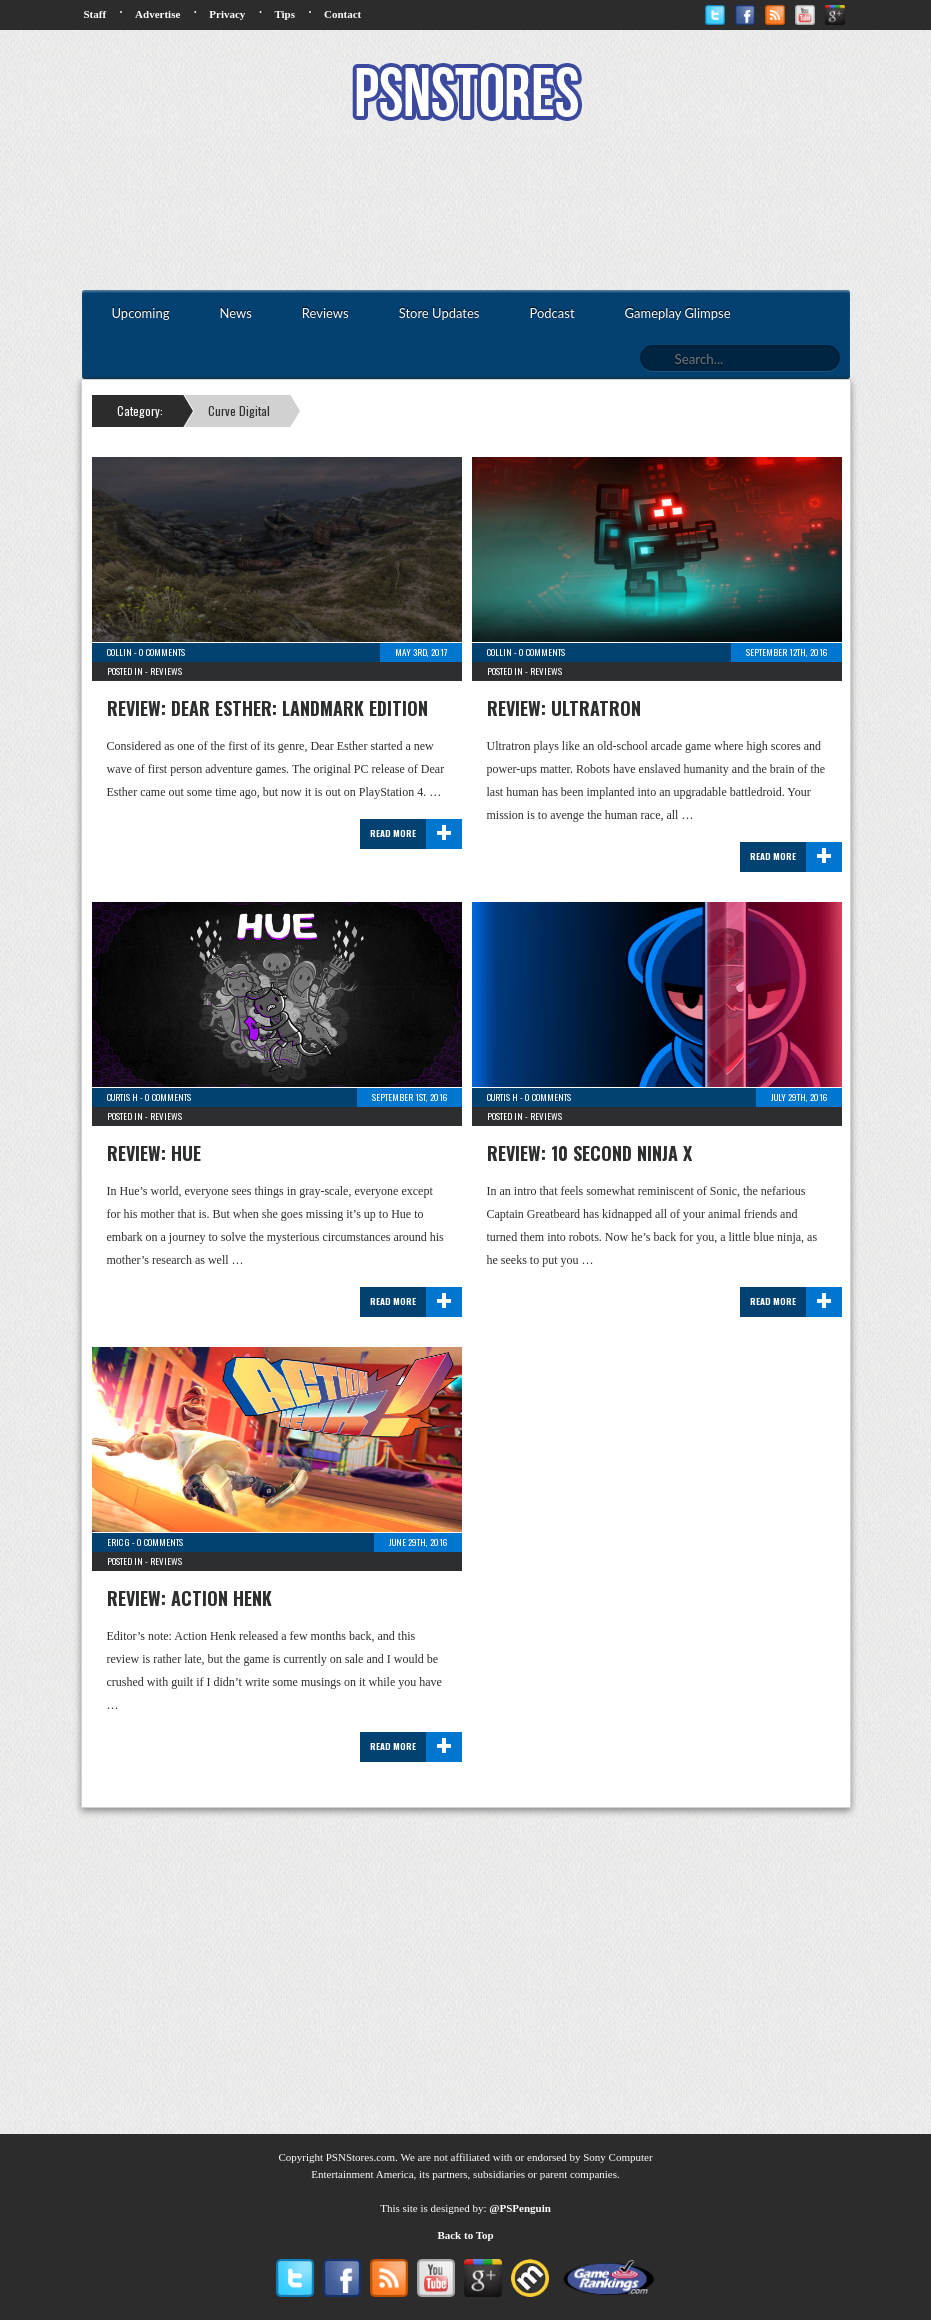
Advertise (157, 14)
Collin (119, 652)
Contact (342, 14)
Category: (140, 410)
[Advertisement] (466, 208)
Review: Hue (154, 1153)
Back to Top (465, 2235)
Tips (284, 14)
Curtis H (122, 1097)
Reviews (166, 671)
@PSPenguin (520, 2208)
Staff (95, 14)
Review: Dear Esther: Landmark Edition (267, 708)
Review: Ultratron (564, 708)
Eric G (118, 1542)
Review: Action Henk (189, 1598)
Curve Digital (239, 410)
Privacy (227, 14)
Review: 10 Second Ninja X (589, 1153)
